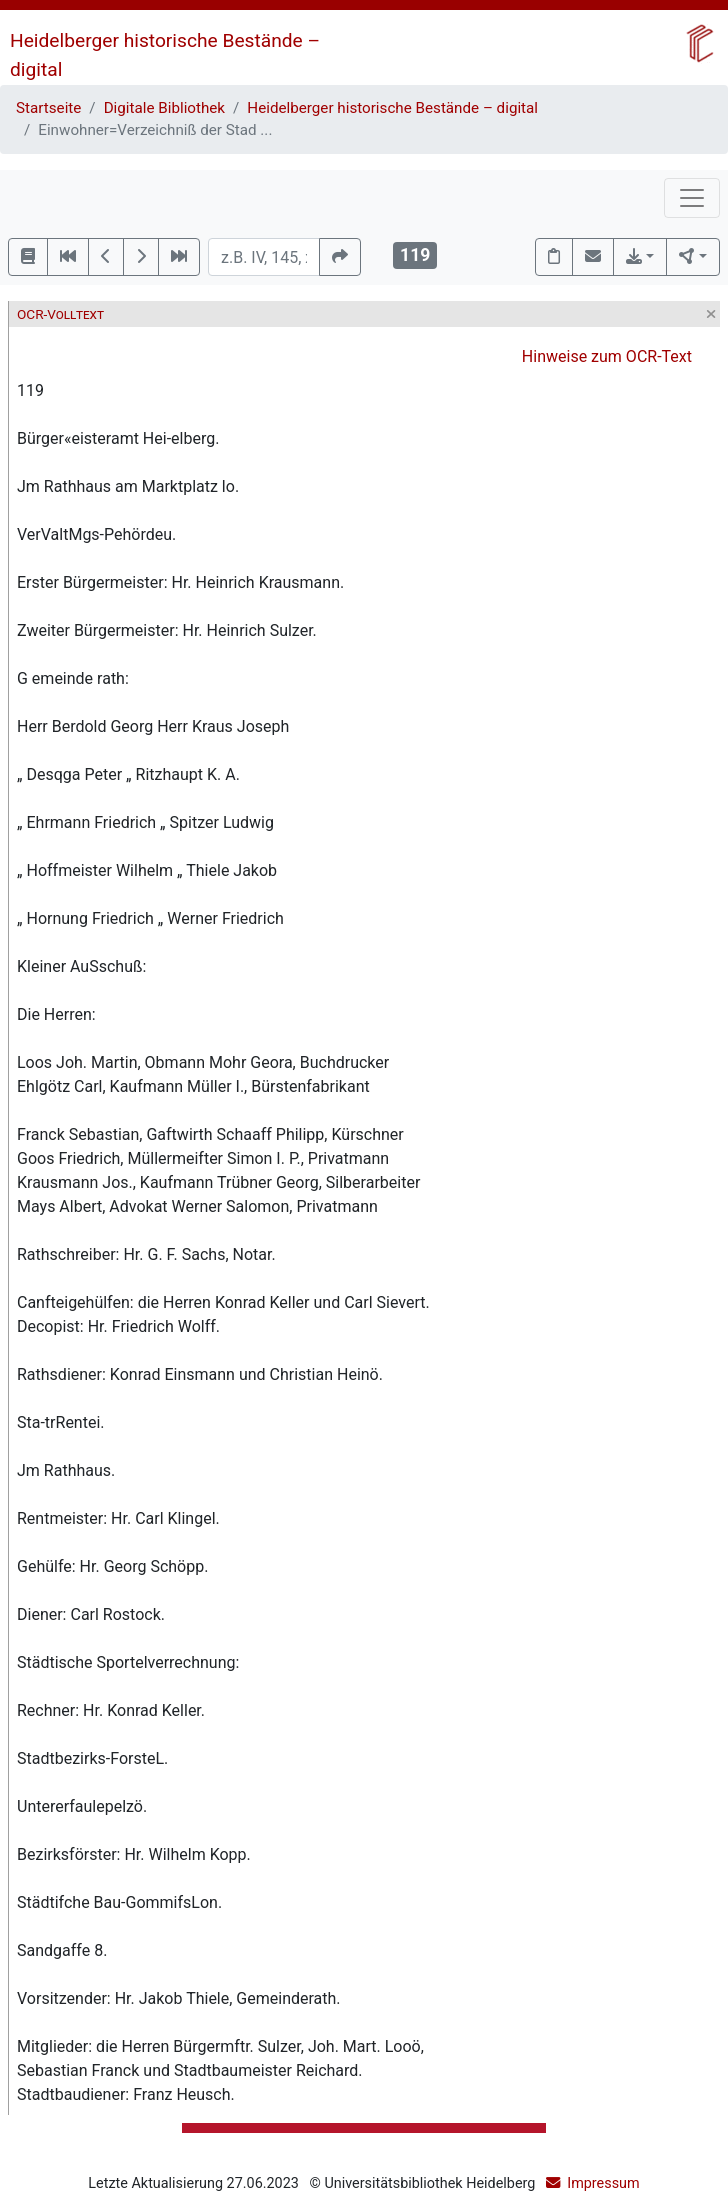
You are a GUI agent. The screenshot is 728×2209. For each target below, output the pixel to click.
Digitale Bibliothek (164, 108)
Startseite (48, 108)
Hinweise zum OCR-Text (607, 356)
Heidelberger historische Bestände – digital (392, 108)
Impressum (603, 2183)
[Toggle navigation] (692, 198)
